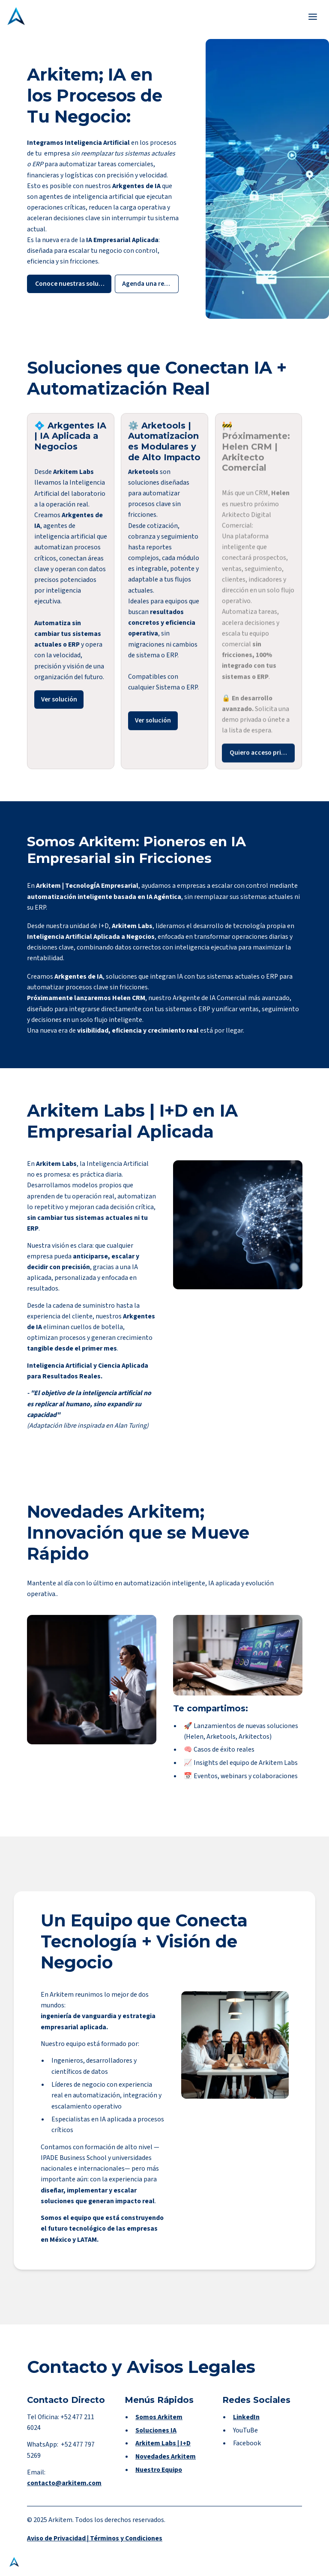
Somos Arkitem (158, 2428)
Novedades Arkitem (165, 2467)
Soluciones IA (155, 2441)
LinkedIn (246, 2428)
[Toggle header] (313, 16)
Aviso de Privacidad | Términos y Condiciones (94, 2544)
